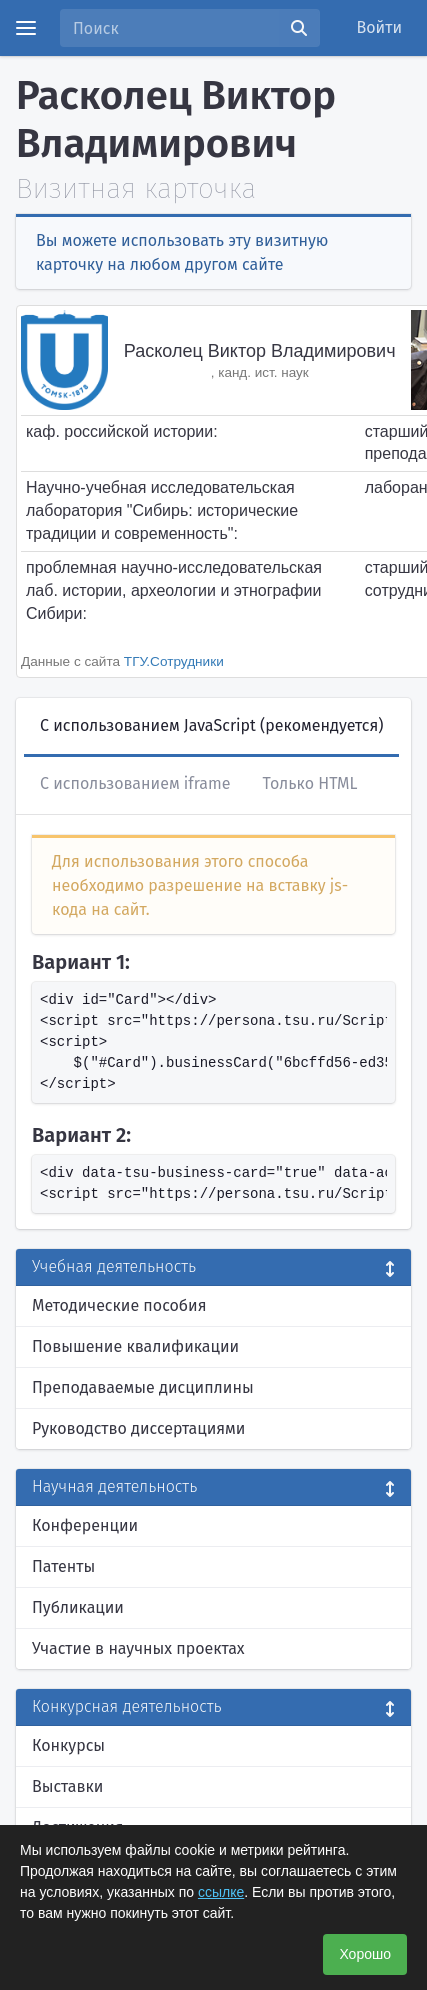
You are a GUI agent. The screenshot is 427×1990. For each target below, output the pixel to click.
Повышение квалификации (135, 1346)
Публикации (78, 1607)
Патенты (63, 1566)
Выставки (67, 1786)
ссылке (221, 1892)
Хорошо (365, 1954)
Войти (380, 27)
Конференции (85, 1525)
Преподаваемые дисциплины (143, 1387)
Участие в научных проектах (138, 1648)
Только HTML (309, 783)
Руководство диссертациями (138, 1428)
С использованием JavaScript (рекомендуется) (211, 725)
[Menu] (26, 28)
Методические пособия (119, 1305)
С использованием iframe (135, 783)
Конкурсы (68, 1745)
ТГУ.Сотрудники (174, 661)
